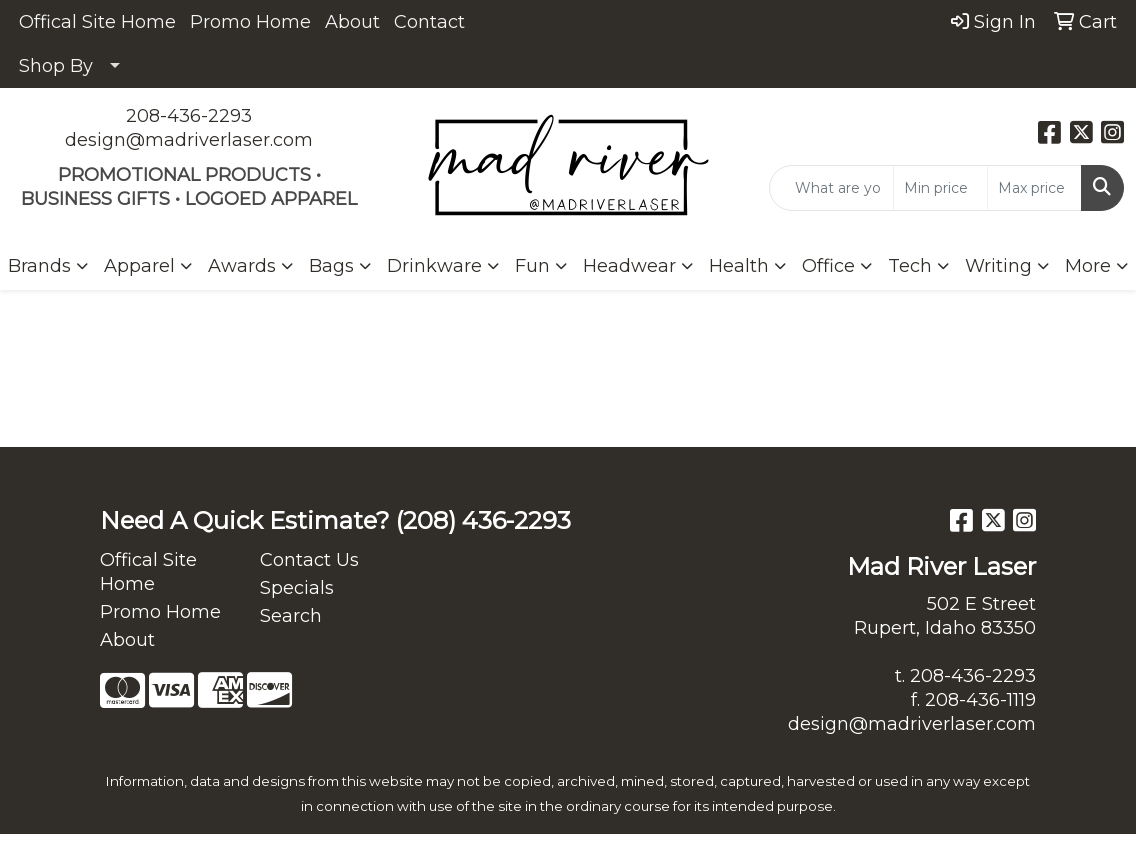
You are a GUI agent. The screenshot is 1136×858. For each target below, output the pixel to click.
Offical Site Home (97, 22)
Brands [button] (39, 266)
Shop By (56, 66)
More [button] (1088, 266)
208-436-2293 (189, 116)
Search (291, 616)
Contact (429, 22)
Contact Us (309, 560)
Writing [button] (998, 266)
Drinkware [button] (434, 266)
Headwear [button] (629, 266)
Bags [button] (331, 266)
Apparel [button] (139, 266)
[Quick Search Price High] (1034, 188)
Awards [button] (242, 266)
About (352, 22)
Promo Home (250, 22)
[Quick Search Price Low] (940, 188)
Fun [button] (532, 266)
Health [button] (739, 266)
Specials (297, 588)
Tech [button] (910, 266)
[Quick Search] (831, 188)
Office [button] (828, 266)
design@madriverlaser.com (189, 140)
